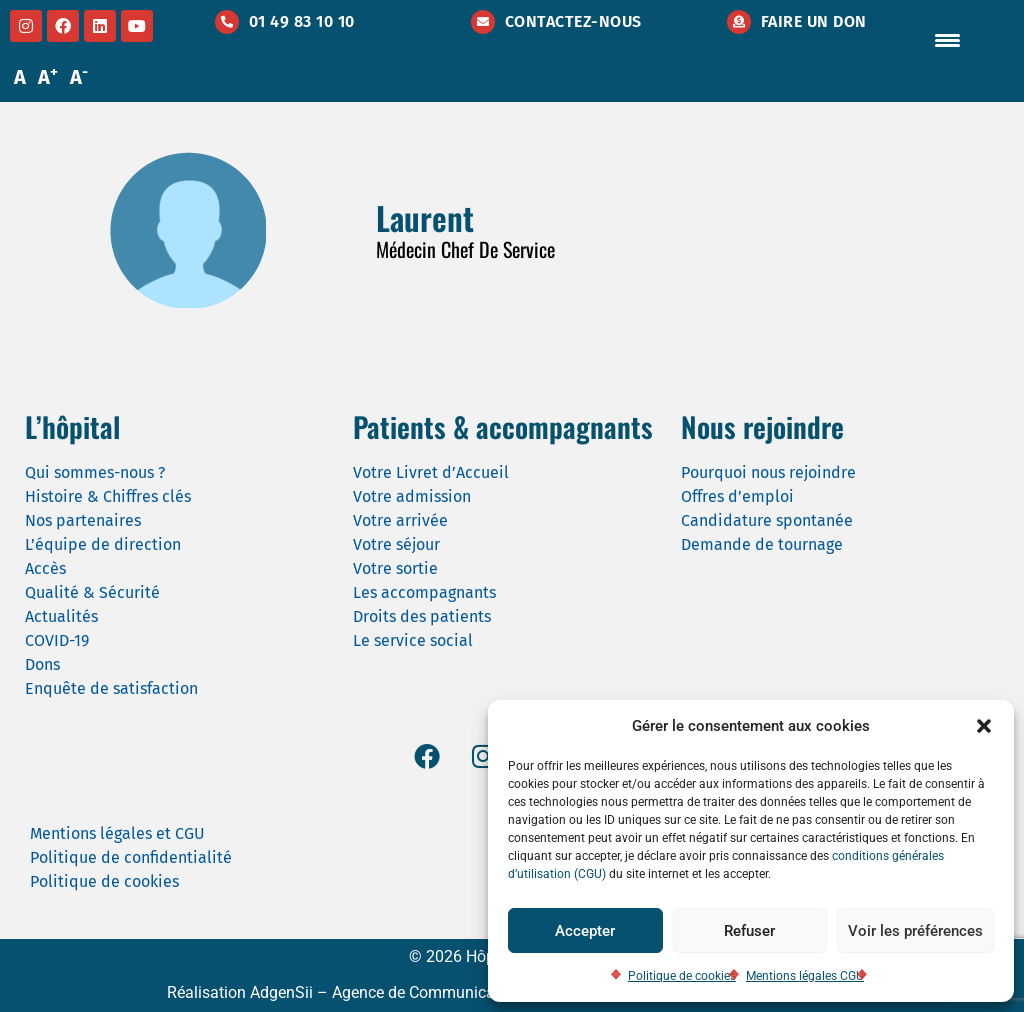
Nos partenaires (83, 520)
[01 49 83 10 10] (227, 22)
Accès (45, 568)
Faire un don (814, 21)
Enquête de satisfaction (111, 688)
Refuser (749, 931)
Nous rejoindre (762, 426)
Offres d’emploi (737, 496)
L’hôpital (72, 426)
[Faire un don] (739, 22)
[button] (984, 726)
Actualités (61, 616)
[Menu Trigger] (948, 40)
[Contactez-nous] (483, 22)
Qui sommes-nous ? (95, 472)
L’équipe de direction (103, 544)
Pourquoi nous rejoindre (768, 472)
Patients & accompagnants (503, 426)
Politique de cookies (682, 976)
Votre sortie (395, 568)
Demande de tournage (762, 544)
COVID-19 (57, 640)
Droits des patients (422, 616)
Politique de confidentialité (131, 857)
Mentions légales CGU (805, 976)
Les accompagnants (424, 592)
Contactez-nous (573, 21)
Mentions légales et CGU (117, 833)
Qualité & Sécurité (92, 592)
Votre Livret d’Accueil (431, 472)
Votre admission (412, 496)
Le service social (413, 640)
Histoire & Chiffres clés (108, 496)
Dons (42, 664)
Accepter (585, 931)
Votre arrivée (400, 520)
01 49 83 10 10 (302, 21)
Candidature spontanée (767, 520)
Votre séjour (396, 544)
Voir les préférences (915, 931)
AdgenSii (281, 992)
